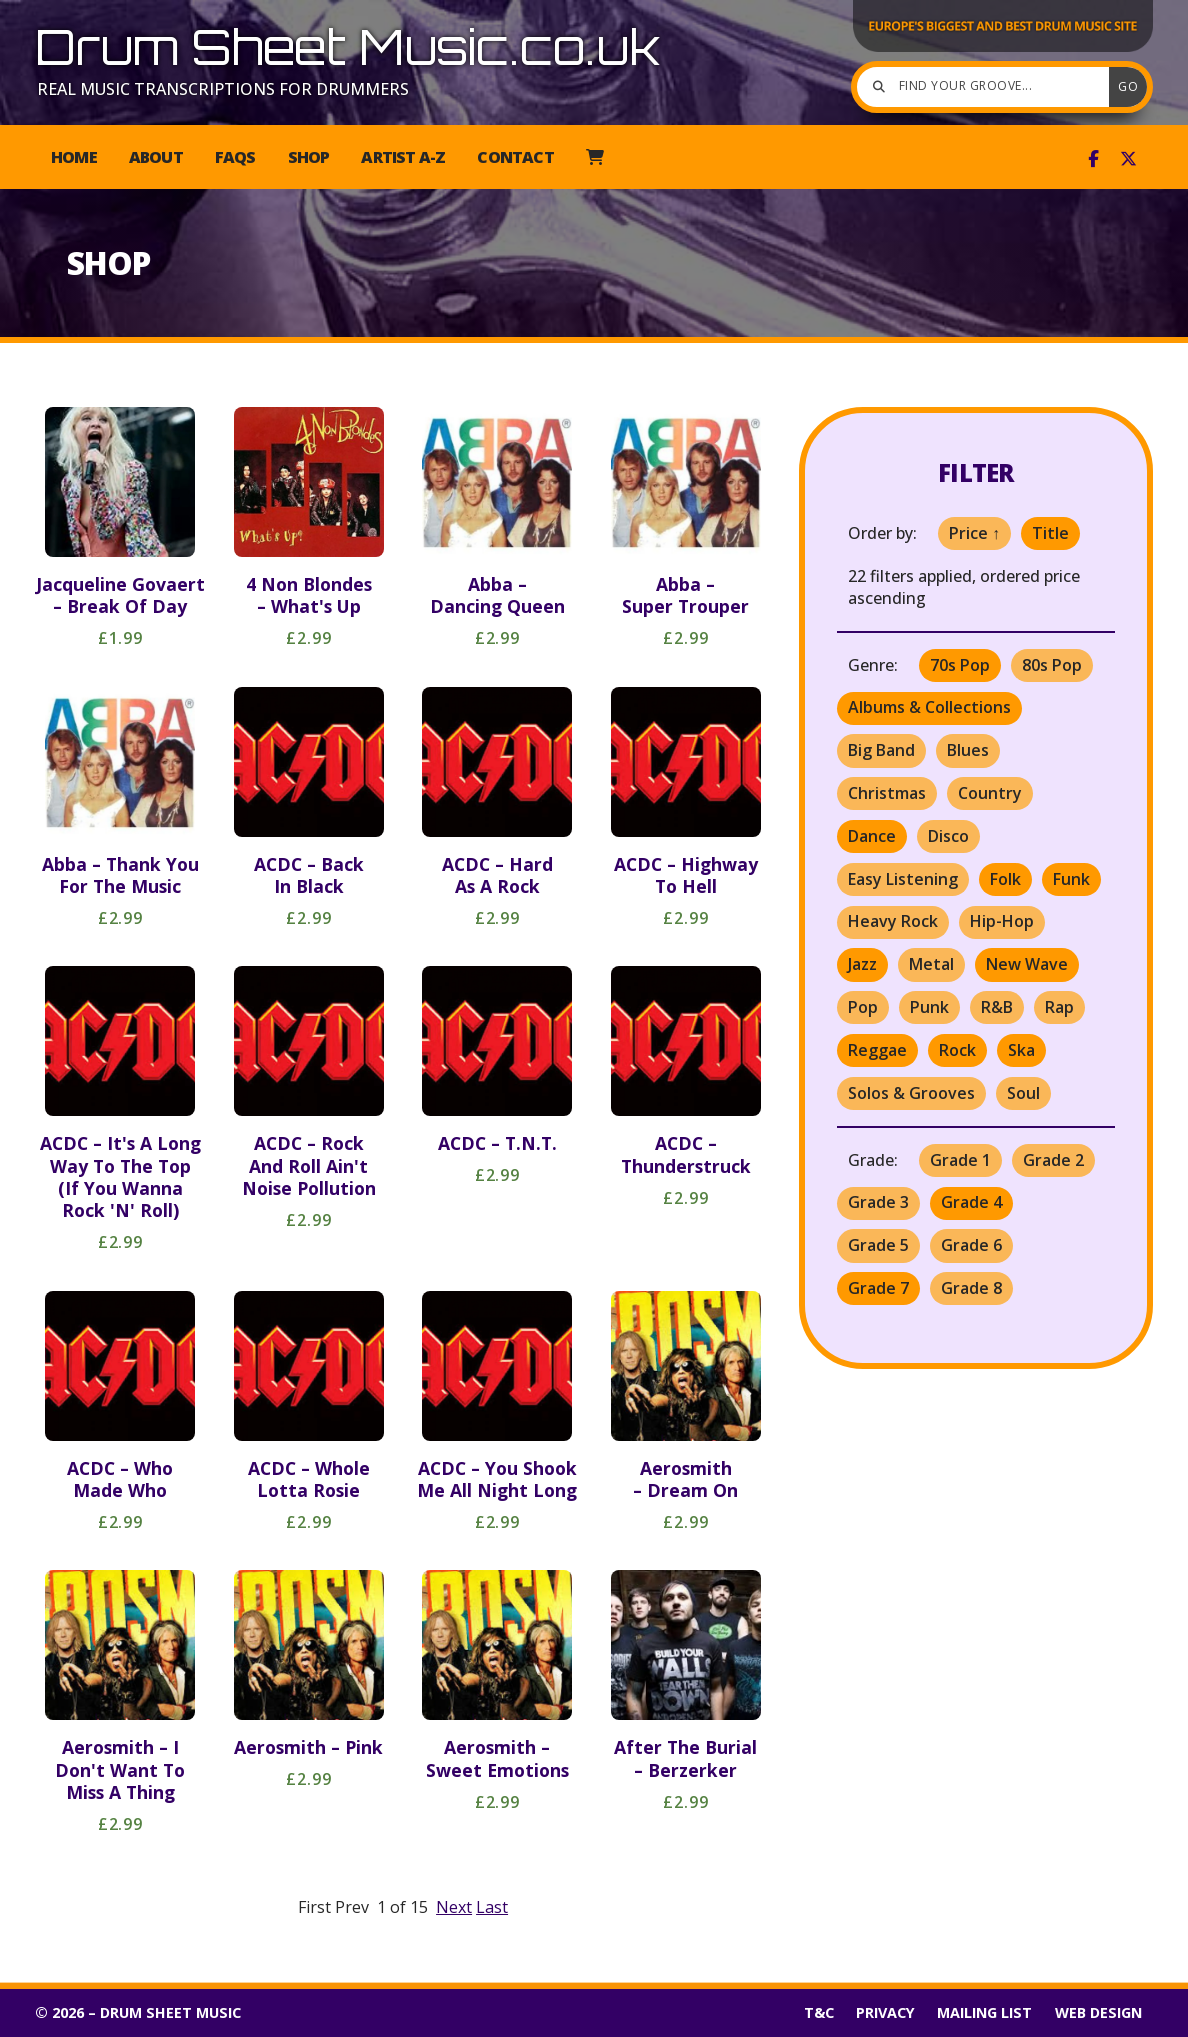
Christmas (887, 793)
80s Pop (1052, 665)
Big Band (881, 750)
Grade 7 (878, 1288)
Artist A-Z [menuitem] (403, 157)
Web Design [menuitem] (1098, 2012)
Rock (957, 1050)
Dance (872, 836)
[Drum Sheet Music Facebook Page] (1093, 159)
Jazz (862, 964)
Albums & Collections (929, 707)
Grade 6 (971, 1245)
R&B (997, 1007)
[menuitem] (594, 157)
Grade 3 (878, 1202)
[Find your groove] (988, 87)
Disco (948, 836)
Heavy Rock (893, 921)
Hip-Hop (1002, 921)
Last (492, 1907)
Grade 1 (960, 1160)
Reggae (877, 1050)
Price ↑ (974, 533)
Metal (931, 964)
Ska (1021, 1050)
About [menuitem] (156, 157)
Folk (1005, 879)
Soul (1023, 1093)
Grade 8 (971, 1288)
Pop (863, 1007)
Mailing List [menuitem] (984, 2012)
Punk (929, 1007)
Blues (968, 750)
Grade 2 (1053, 1160)
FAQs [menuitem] (235, 157)
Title (1050, 533)
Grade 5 (878, 1245)
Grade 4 (971, 1202)
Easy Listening (903, 879)
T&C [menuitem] (819, 2012)
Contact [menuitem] (515, 157)
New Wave (1027, 964)
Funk (1071, 879)
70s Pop (960, 665)
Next (454, 1907)
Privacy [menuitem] (885, 2012)
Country (990, 793)
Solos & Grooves (911, 1093)
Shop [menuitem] (309, 157)
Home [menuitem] (74, 157)
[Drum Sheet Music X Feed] (1128, 159)
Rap (1059, 1007)
